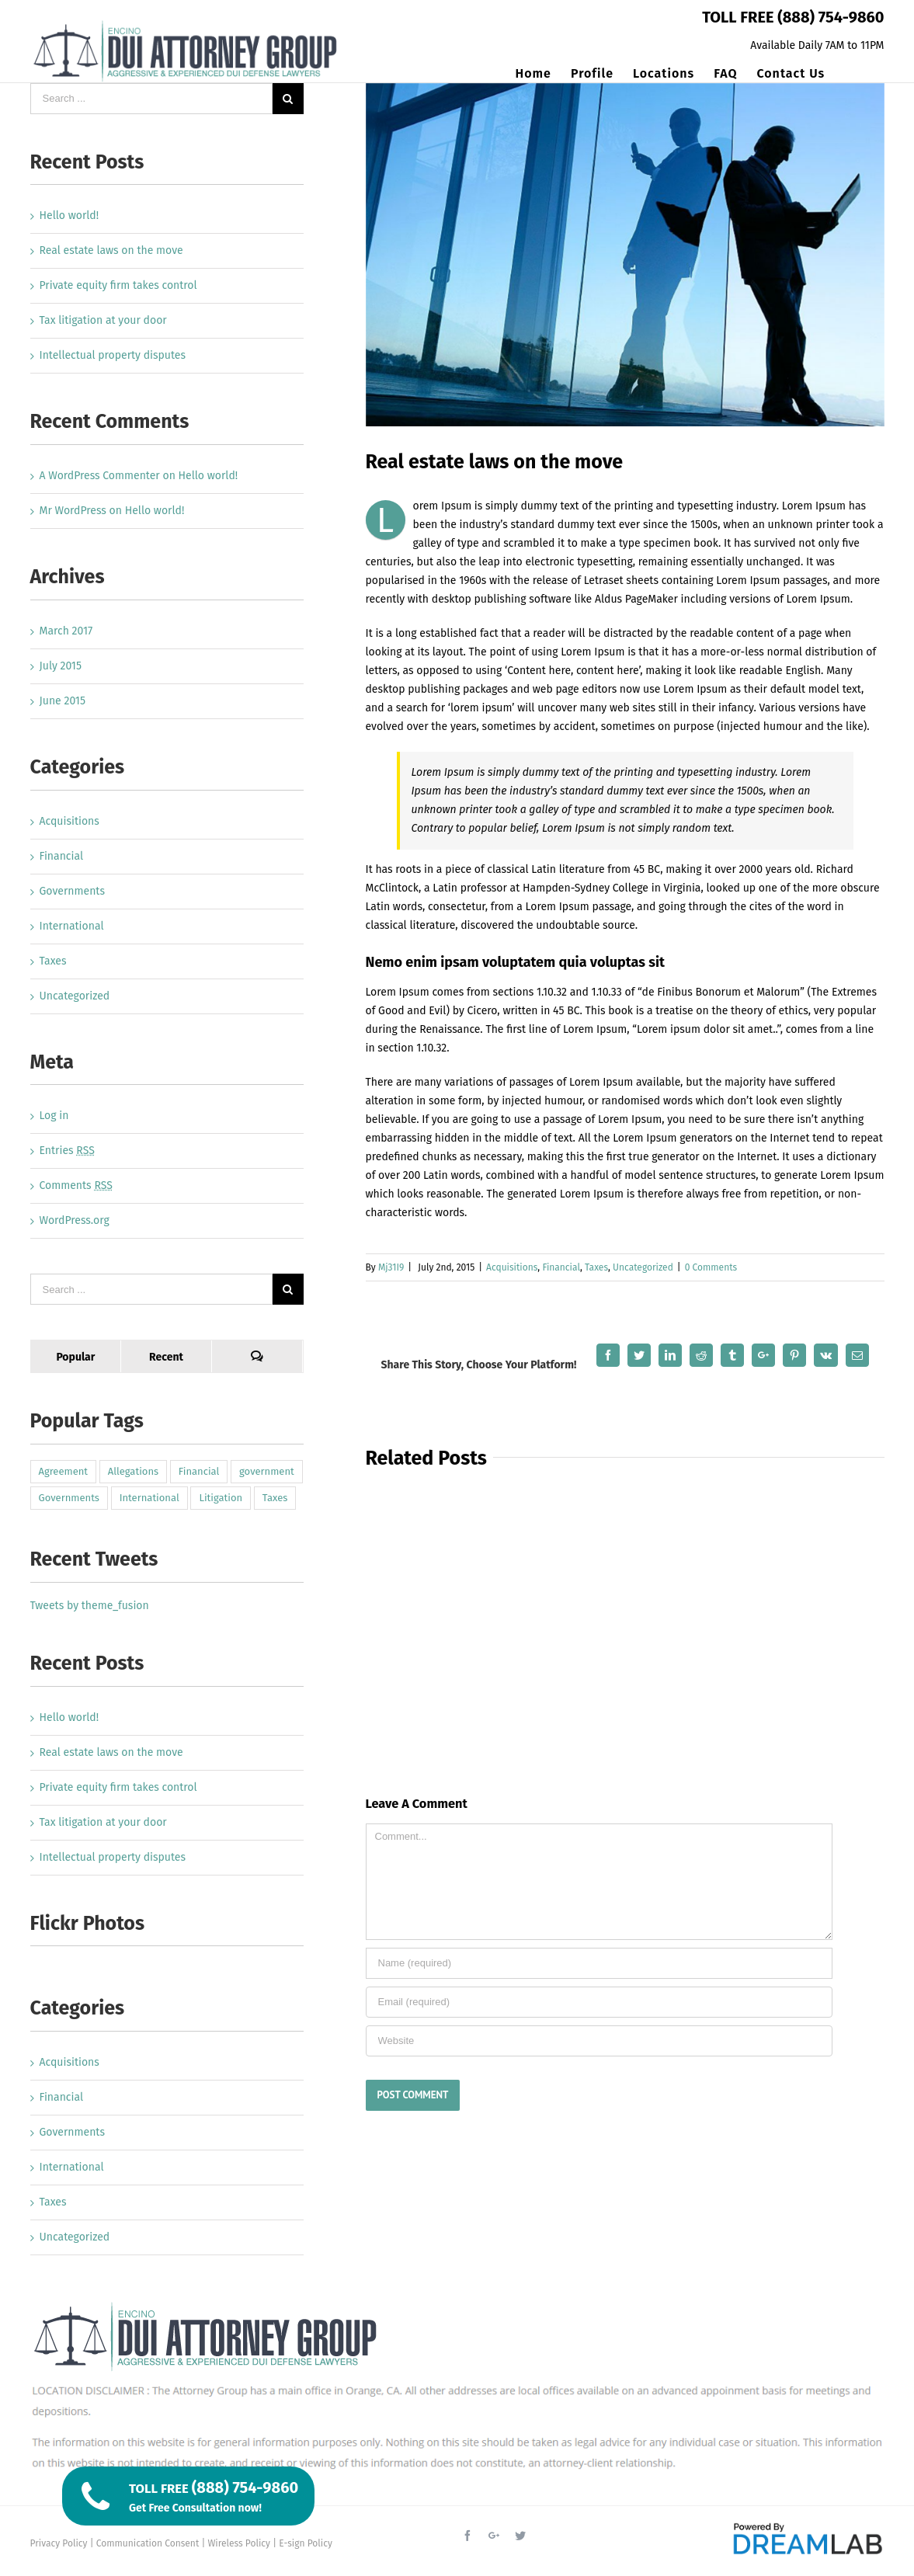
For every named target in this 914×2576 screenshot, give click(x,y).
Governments (72, 891)
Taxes (596, 1267)
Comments (76, 1185)
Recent (166, 1357)
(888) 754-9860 (830, 17)
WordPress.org (74, 1220)
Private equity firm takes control (118, 285)
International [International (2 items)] (149, 1498)
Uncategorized (643, 1267)
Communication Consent (148, 2543)
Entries (67, 1150)
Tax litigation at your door (103, 320)
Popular (75, 1357)
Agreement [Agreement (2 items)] (64, 1471)
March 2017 (66, 631)
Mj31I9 (391, 1267)
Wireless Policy (238, 2543)
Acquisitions (511, 1267)
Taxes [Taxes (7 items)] (275, 1498)
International (72, 926)
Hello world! (69, 215)
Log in (54, 1115)
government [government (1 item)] (266, 1471)
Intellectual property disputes (113, 355)
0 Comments (711, 1267)
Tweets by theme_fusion (89, 1605)
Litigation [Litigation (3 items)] (220, 1498)
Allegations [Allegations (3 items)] (133, 1471)
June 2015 (62, 700)
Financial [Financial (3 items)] (199, 1471)
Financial (561, 1267)
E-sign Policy (305, 2543)
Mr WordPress (73, 510)
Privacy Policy (59, 2543)
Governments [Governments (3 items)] (69, 1498)
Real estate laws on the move (111, 250)
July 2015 (61, 666)
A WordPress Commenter (100, 475)
